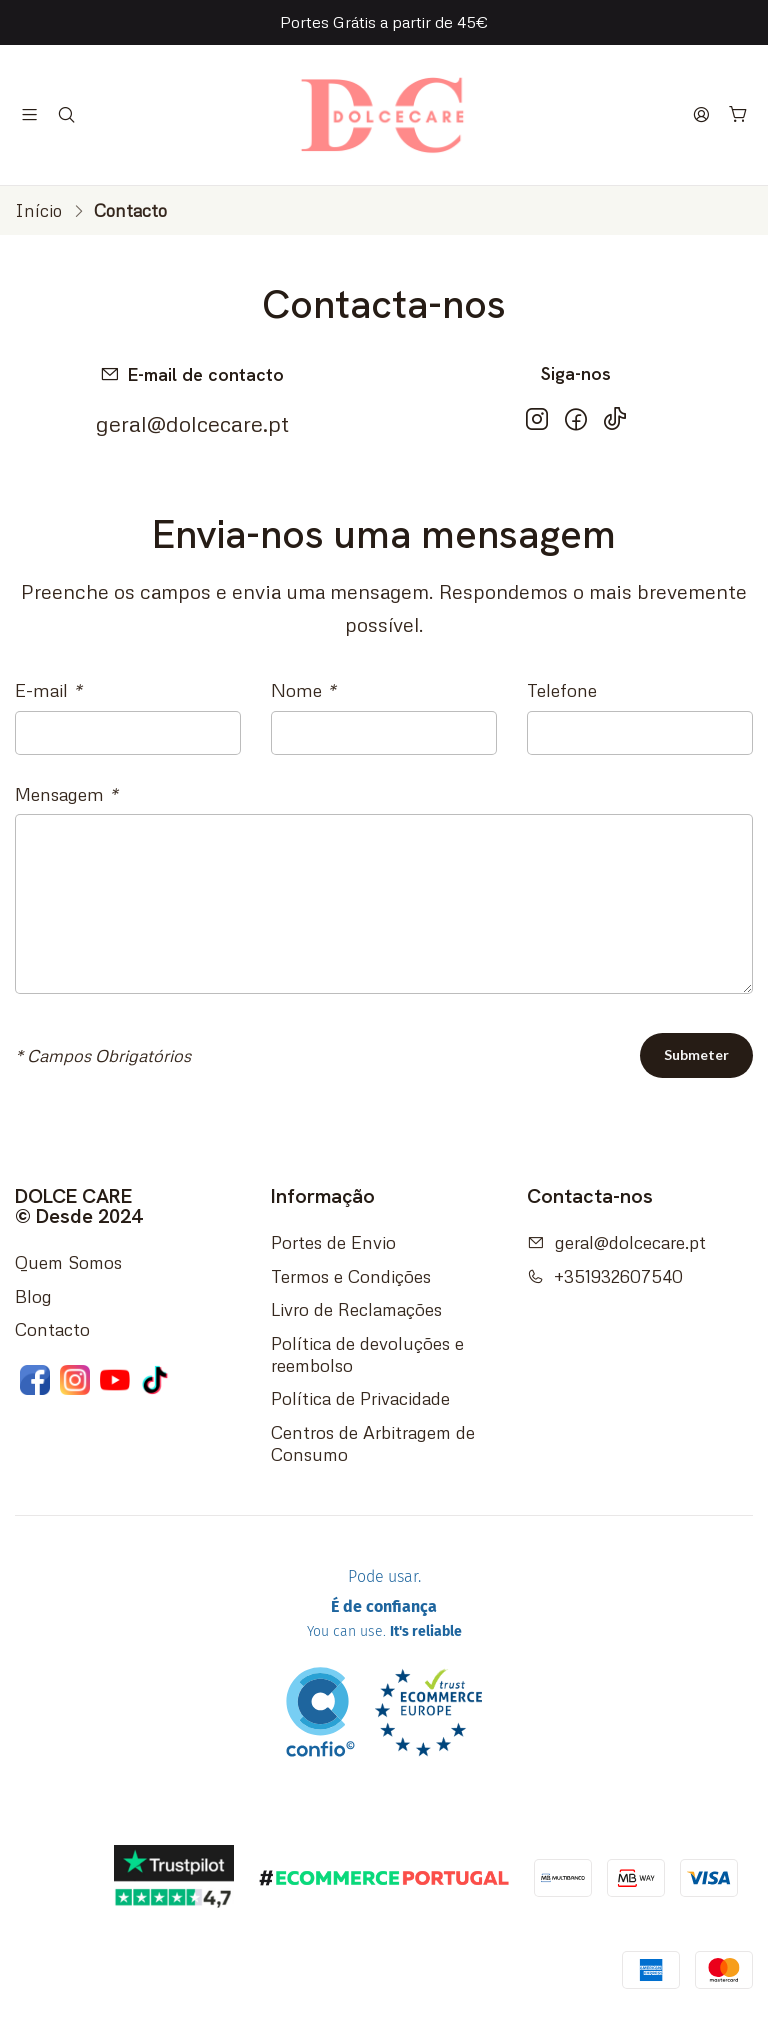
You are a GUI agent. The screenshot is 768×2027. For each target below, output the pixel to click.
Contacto (52, 1329)
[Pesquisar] (67, 115)
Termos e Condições (351, 1276)
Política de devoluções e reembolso (367, 1354)
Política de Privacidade (360, 1398)
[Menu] (30, 115)
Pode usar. (384, 1607)
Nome (303, 690)
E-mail (48, 690)
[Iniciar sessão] (702, 115)
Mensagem (66, 794)
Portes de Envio (333, 1242)
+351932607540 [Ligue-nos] (605, 1276)
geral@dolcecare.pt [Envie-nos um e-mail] (192, 423)
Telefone (562, 690)
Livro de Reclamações (356, 1309)
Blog (33, 1296)
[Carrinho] (739, 115)
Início (38, 210)
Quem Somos (68, 1262)
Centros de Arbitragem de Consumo (373, 1443)
